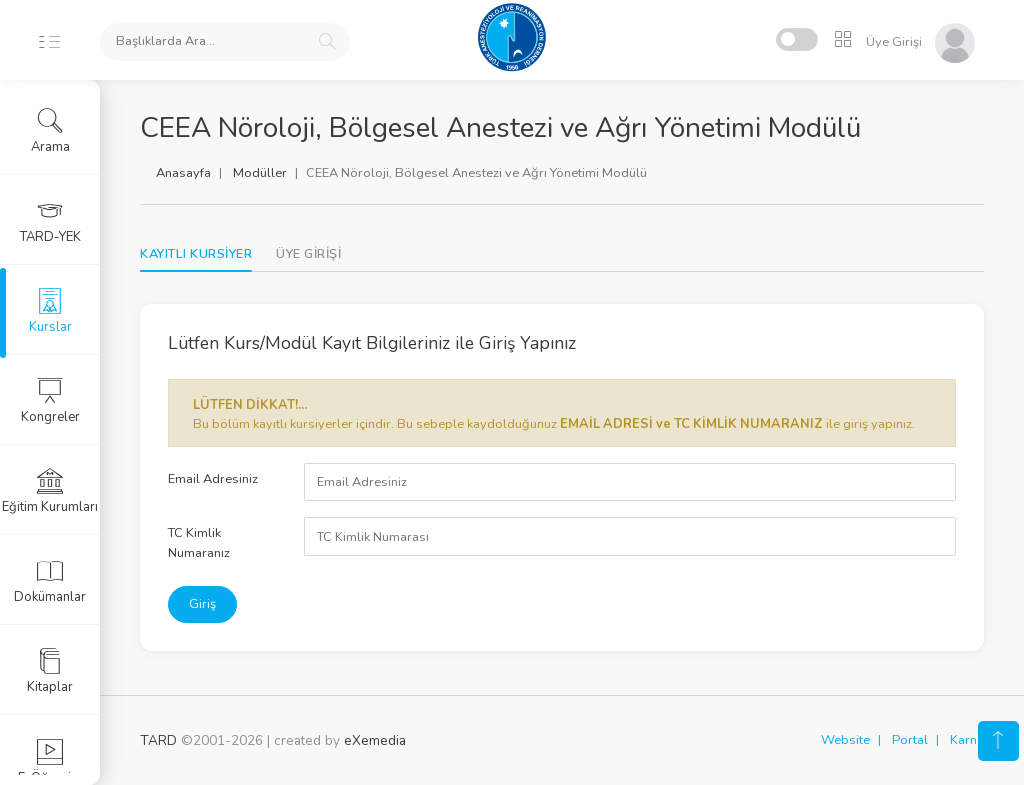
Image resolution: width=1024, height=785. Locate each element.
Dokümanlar (50, 581)
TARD (158, 740)
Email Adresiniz (213, 479)
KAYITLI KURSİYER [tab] (196, 254)
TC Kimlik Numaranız (199, 542)
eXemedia (375, 740)
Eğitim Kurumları (50, 491)
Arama (50, 131)
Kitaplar (50, 671)
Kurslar (50, 311)
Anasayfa (183, 173)
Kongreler (50, 401)
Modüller (260, 173)
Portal (910, 740)
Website (845, 740)
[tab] (308, 254)
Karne (967, 740)
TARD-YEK (50, 221)
